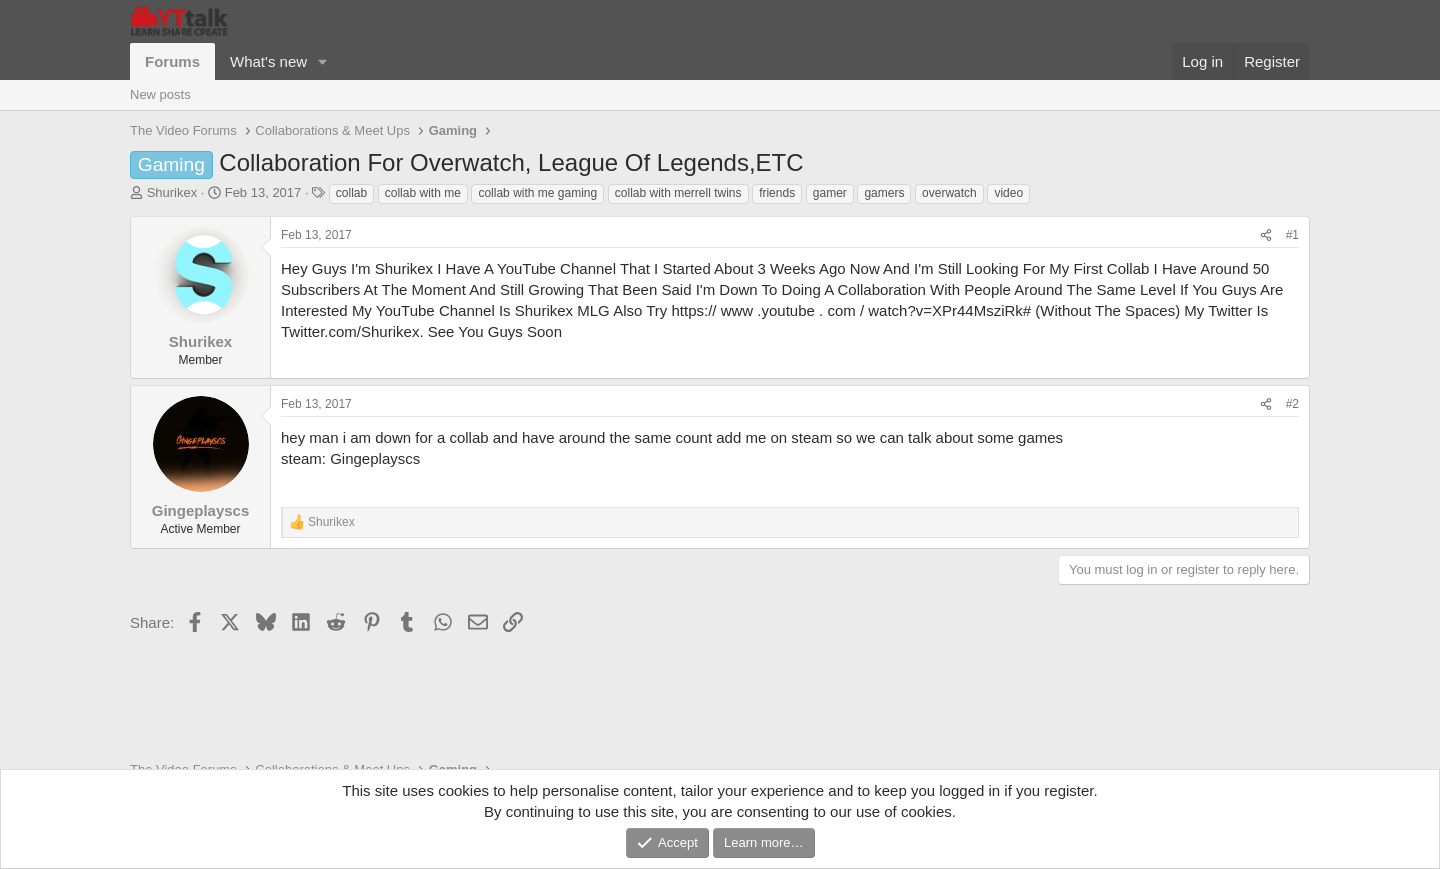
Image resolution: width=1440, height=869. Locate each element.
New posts (160, 94)
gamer (830, 193)
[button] (323, 61)
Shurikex (172, 192)
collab (351, 193)
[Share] (1266, 235)
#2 (1292, 404)
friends (777, 193)
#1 (1292, 235)
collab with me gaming (537, 193)
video (1008, 193)
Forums (172, 61)
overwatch (949, 193)
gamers (884, 193)
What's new (268, 61)
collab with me (423, 193)
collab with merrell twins (678, 193)
